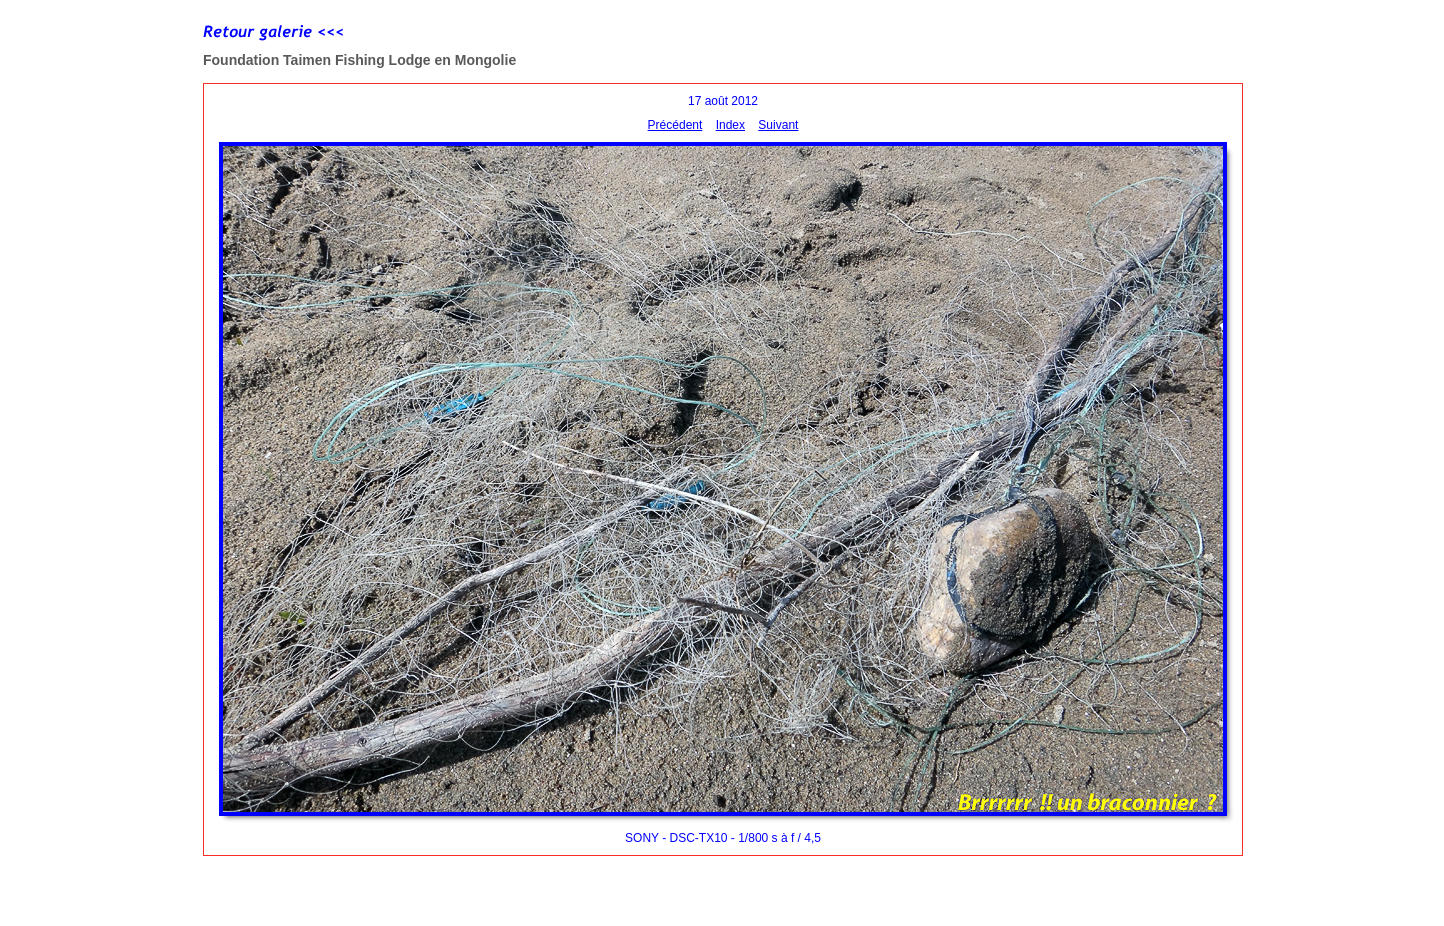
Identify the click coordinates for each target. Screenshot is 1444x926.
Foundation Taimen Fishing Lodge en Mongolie (359, 60)
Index (730, 125)
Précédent (675, 125)
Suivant (778, 125)
